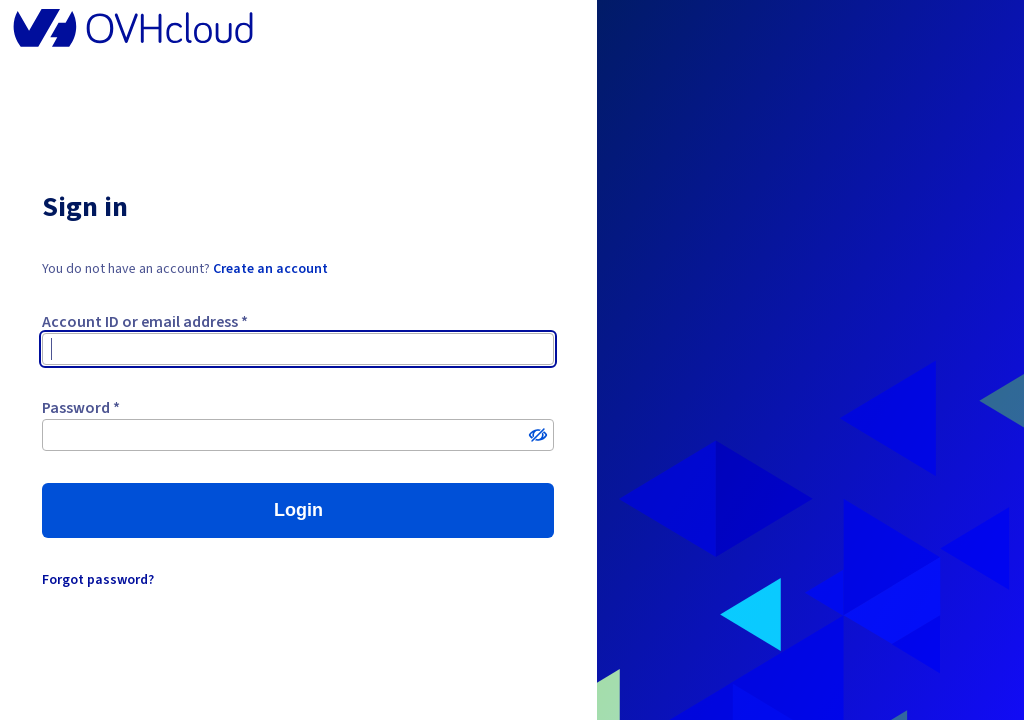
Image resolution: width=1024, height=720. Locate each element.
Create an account (270, 269)
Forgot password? (98, 580)
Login (298, 510)
